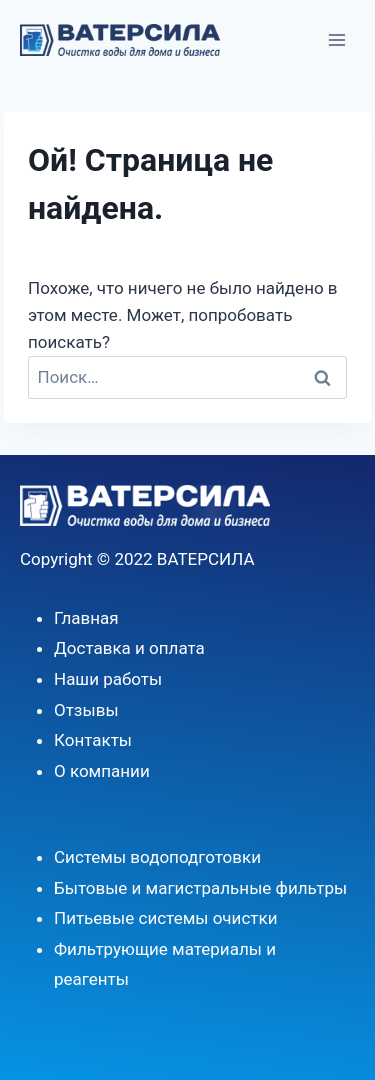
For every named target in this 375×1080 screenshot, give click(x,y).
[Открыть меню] (336, 39)
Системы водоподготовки (157, 857)
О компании (102, 771)
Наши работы (108, 679)
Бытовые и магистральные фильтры (200, 888)
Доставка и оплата (129, 648)
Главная (86, 618)
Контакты (93, 740)
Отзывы (86, 710)
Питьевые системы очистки (166, 918)
